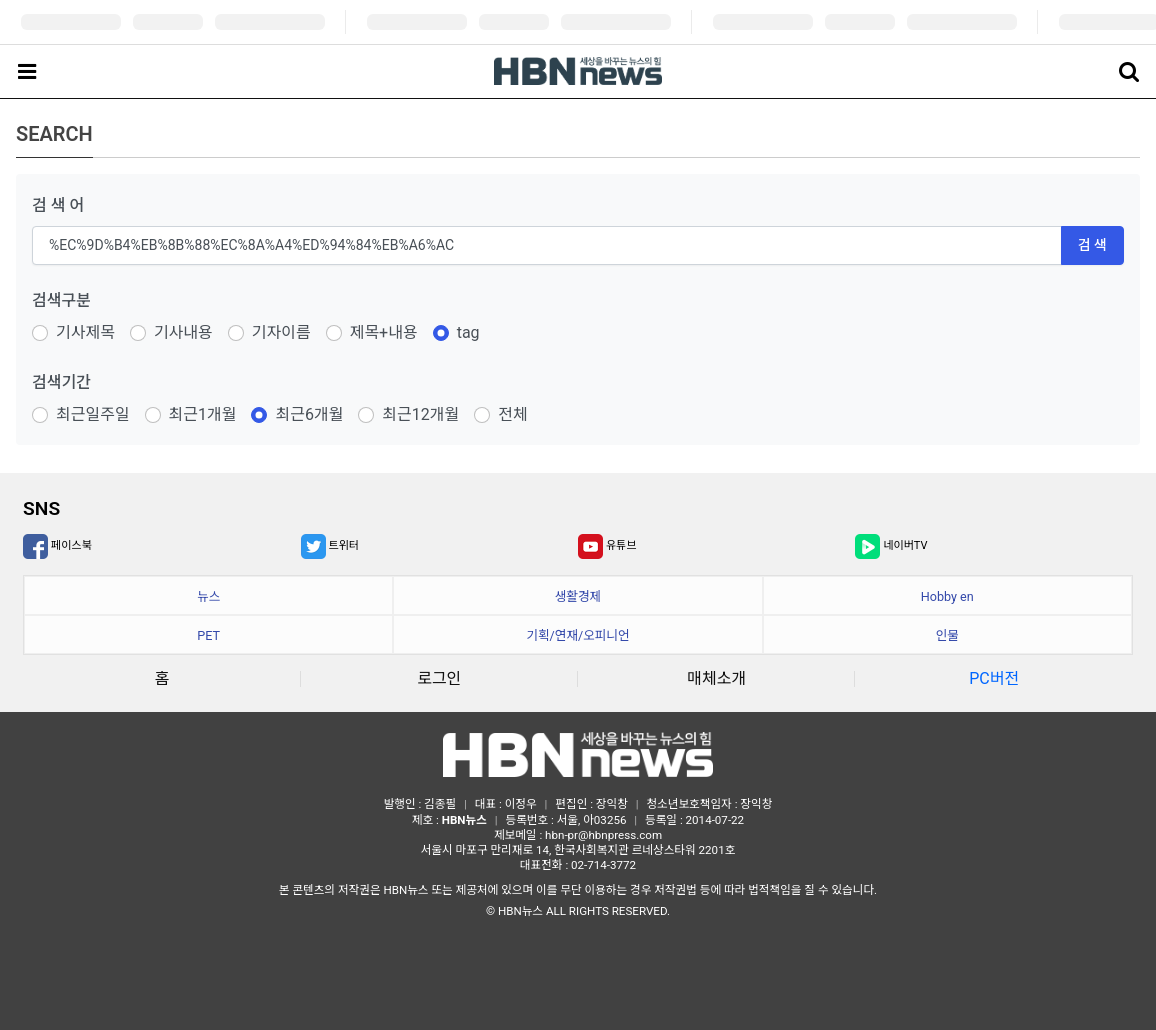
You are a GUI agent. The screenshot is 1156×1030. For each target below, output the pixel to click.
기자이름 (281, 332)
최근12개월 (420, 414)
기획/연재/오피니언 (577, 635)
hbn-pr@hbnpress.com (603, 835)
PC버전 (994, 678)
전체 (512, 414)
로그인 (439, 678)
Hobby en (947, 596)
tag (468, 332)
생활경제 (578, 596)
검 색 (1092, 245)
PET (208, 635)
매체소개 (716, 678)
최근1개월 (203, 414)
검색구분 (61, 300)
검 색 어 (58, 205)
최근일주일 (93, 414)
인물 (947, 635)
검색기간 (61, 382)
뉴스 (208, 596)
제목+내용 (384, 332)
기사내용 (183, 332)
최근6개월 (309, 414)
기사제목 (85, 332)
